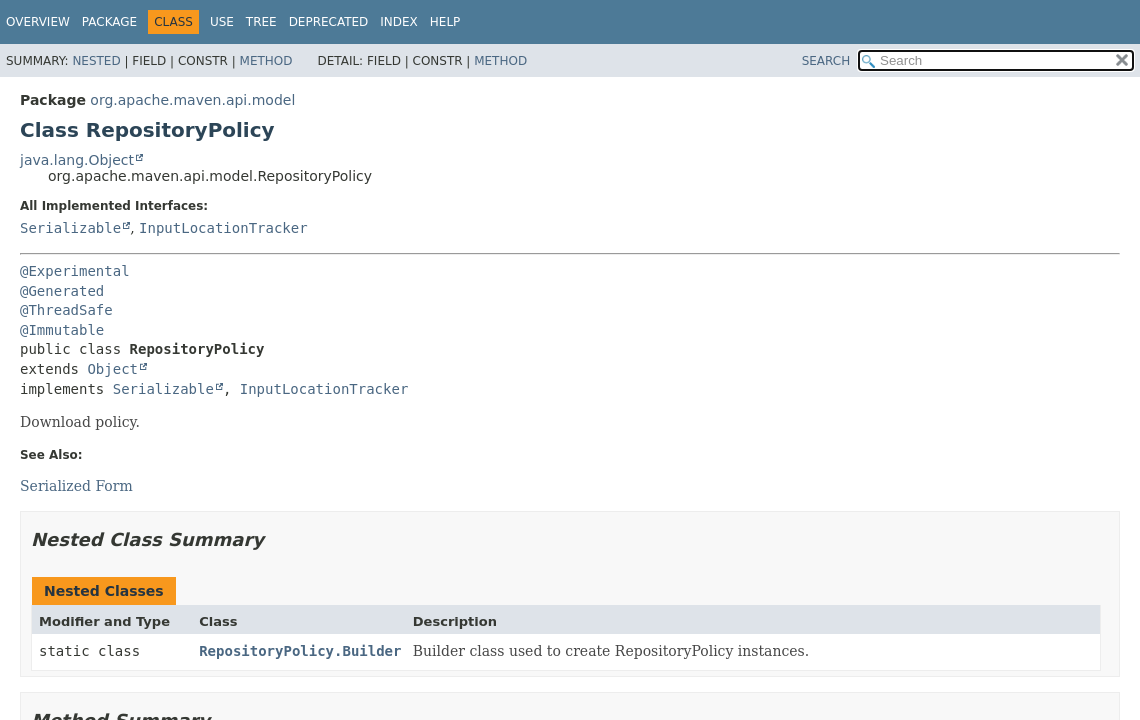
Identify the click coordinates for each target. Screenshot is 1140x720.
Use (222, 22)
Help (445, 22)
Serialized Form (76, 486)
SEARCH (826, 61)
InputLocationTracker (223, 228)
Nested (96, 61)
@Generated (62, 291)
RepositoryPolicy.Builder (300, 651)
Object (112, 369)
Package (109, 22)
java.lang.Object (77, 160)
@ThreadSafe (66, 310)
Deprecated (329, 22)
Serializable (70, 228)
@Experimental (75, 271)
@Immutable (62, 330)
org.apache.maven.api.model (192, 100)
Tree (261, 22)
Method (266, 61)
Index (399, 22)
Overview (38, 22)
